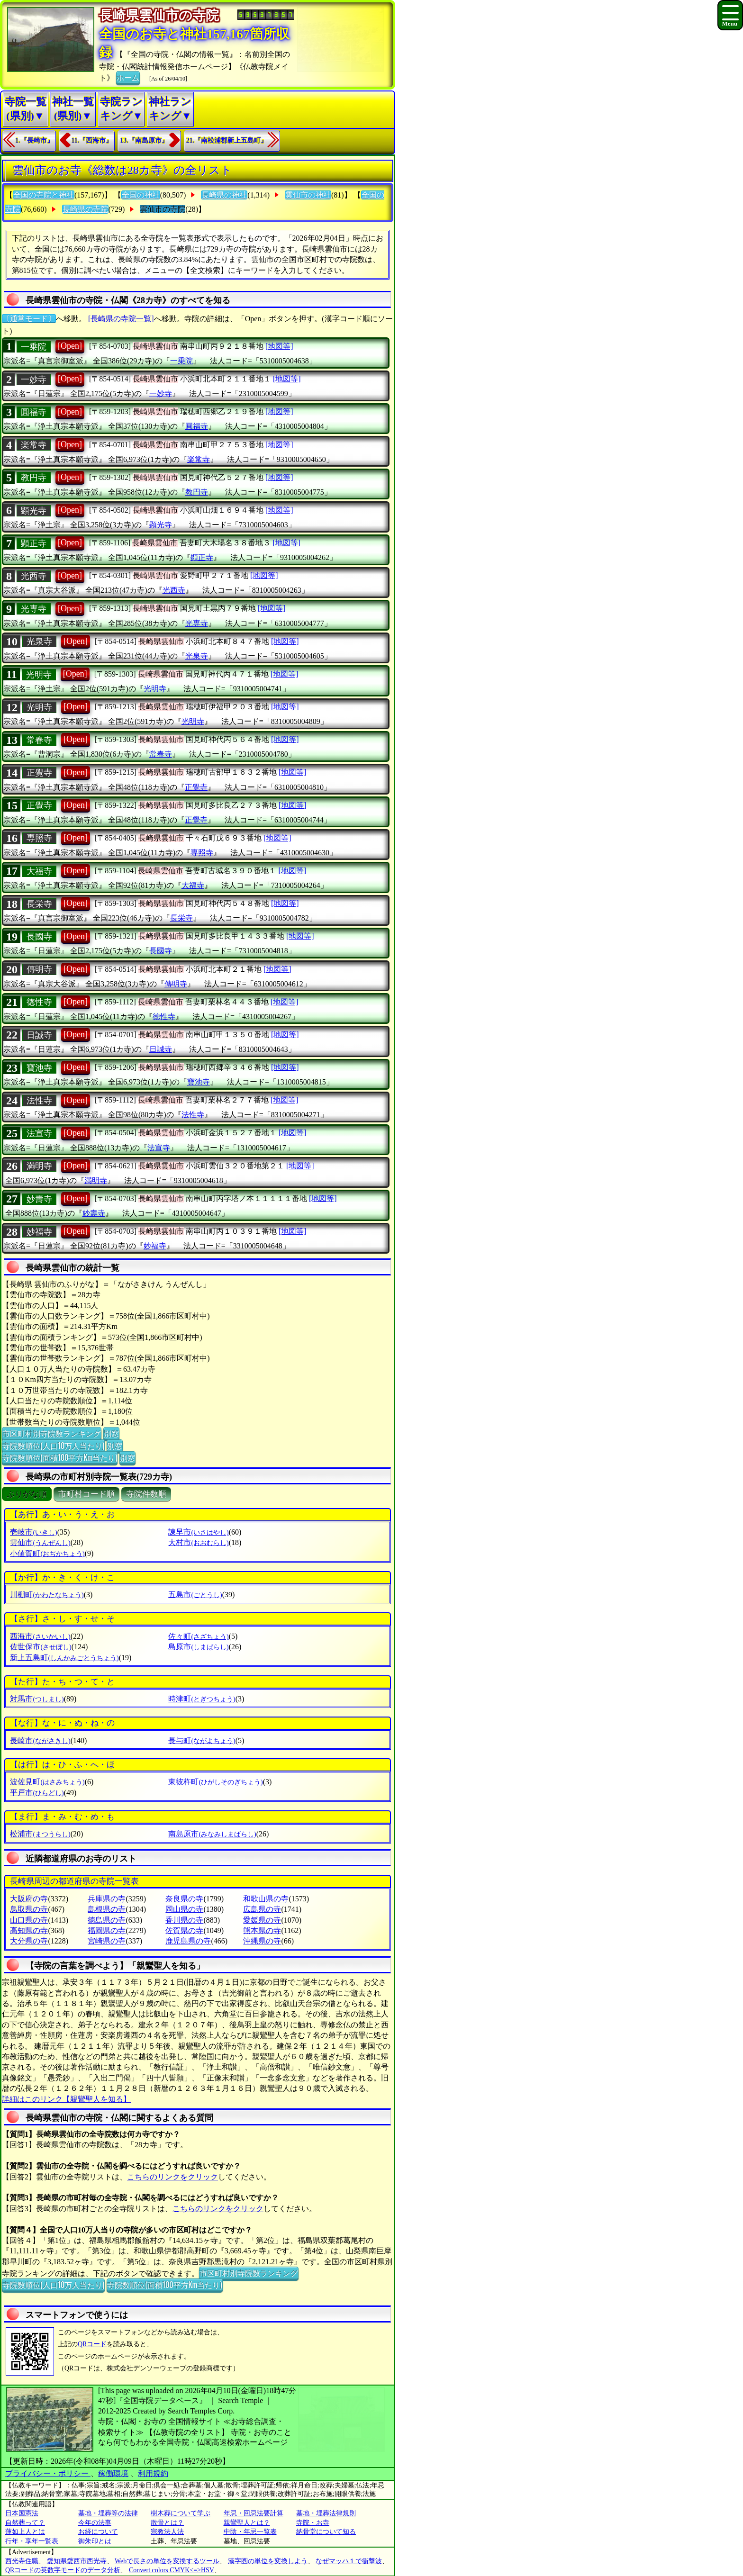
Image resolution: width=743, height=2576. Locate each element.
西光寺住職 (21, 2561)
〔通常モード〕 (28, 319)
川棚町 (46, 1595)
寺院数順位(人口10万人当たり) (53, 1445)
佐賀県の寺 (184, 1930)
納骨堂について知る (326, 2531)
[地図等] (279, 346)
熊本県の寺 (262, 1930)
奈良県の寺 (184, 1899)
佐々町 (198, 1636)
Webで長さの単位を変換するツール (167, 2561)
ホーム (128, 77)
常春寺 (39, 740)
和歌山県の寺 (266, 1899)
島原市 (198, 1647)
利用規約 (153, 2473)
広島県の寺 (262, 1909)
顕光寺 (33, 510)
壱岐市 (33, 1532)
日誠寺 (39, 1035)
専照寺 (39, 838)
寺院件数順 (146, 1494)
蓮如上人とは (25, 2531)
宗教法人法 (167, 2531)
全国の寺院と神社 (43, 195)
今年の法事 (94, 2522)
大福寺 (39, 871)
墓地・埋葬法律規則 (326, 2513)
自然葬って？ (25, 2522)
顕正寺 (33, 543)
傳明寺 (39, 969)
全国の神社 (141, 195)
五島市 (195, 1595)
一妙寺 (33, 379)
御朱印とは (94, 2541)
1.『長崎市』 (34, 140)
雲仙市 (40, 1542)
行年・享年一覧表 (31, 2541)
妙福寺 (39, 1232)
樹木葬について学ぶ (180, 2513)
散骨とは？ (167, 2522)
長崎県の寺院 (85, 209)
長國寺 (39, 936)
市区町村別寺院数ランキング (51, 1433)
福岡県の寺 (107, 1930)
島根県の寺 (107, 1909)
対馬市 (36, 1699)
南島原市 (212, 1834)
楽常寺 (33, 445)
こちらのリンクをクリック (172, 2177)
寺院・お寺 (312, 2522)
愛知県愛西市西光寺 (77, 2561)
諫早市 (198, 1532)
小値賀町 (47, 1553)
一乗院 (33, 347)
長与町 (201, 1740)
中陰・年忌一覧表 (250, 2531)
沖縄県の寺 (262, 1941)
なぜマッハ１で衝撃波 (349, 2561)
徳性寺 (39, 1002)
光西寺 (33, 576)
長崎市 (40, 1740)
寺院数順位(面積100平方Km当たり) (59, 1457)
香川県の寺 (184, 1920)
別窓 (111, 1433)
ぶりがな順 (27, 1494)
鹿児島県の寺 (188, 1941)
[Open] (70, 346)
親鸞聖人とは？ (247, 2522)
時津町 (201, 1699)
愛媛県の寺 (262, 1920)
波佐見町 (47, 1782)
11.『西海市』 (92, 140)
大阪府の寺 (29, 1899)
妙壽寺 (39, 1199)
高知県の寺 (29, 1930)
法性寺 (39, 1100)
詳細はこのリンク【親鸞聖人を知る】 (66, 2099)
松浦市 (40, 1834)
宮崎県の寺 (107, 1941)
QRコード (92, 2344)
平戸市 (36, 1793)
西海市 (40, 1636)
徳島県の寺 (107, 1920)
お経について (98, 2531)
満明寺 (39, 1166)
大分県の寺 (29, 1941)
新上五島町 (64, 1658)
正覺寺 (39, 772)
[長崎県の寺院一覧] (121, 319)
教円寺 (33, 477)
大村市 (198, 1542)
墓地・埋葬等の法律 (108, 2513)
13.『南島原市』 (144, 140)
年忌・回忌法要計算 (253, 2513)
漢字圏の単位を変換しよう (268, 2561)
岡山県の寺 (184, 1909)
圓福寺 (33, 412)
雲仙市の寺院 (162, 209)
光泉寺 (39, 641)
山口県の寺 (29, 1920)
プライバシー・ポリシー (48, 2473)
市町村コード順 (86, 1494)
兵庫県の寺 (107, 1899)
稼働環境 (113, 2473)
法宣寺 (39, 1133)
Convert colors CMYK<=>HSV (171, 2570)
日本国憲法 (21, 2513)
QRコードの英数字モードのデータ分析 (62, 2570)
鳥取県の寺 (29, 1909)
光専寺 (33, 609)
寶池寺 (39, 1068)
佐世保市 (40, 1647)
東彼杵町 (215, 1782)
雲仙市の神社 (308, 195)
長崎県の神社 (224, 195)
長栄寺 (39, 904)
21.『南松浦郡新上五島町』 (227, 140)
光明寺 (39, 674)
